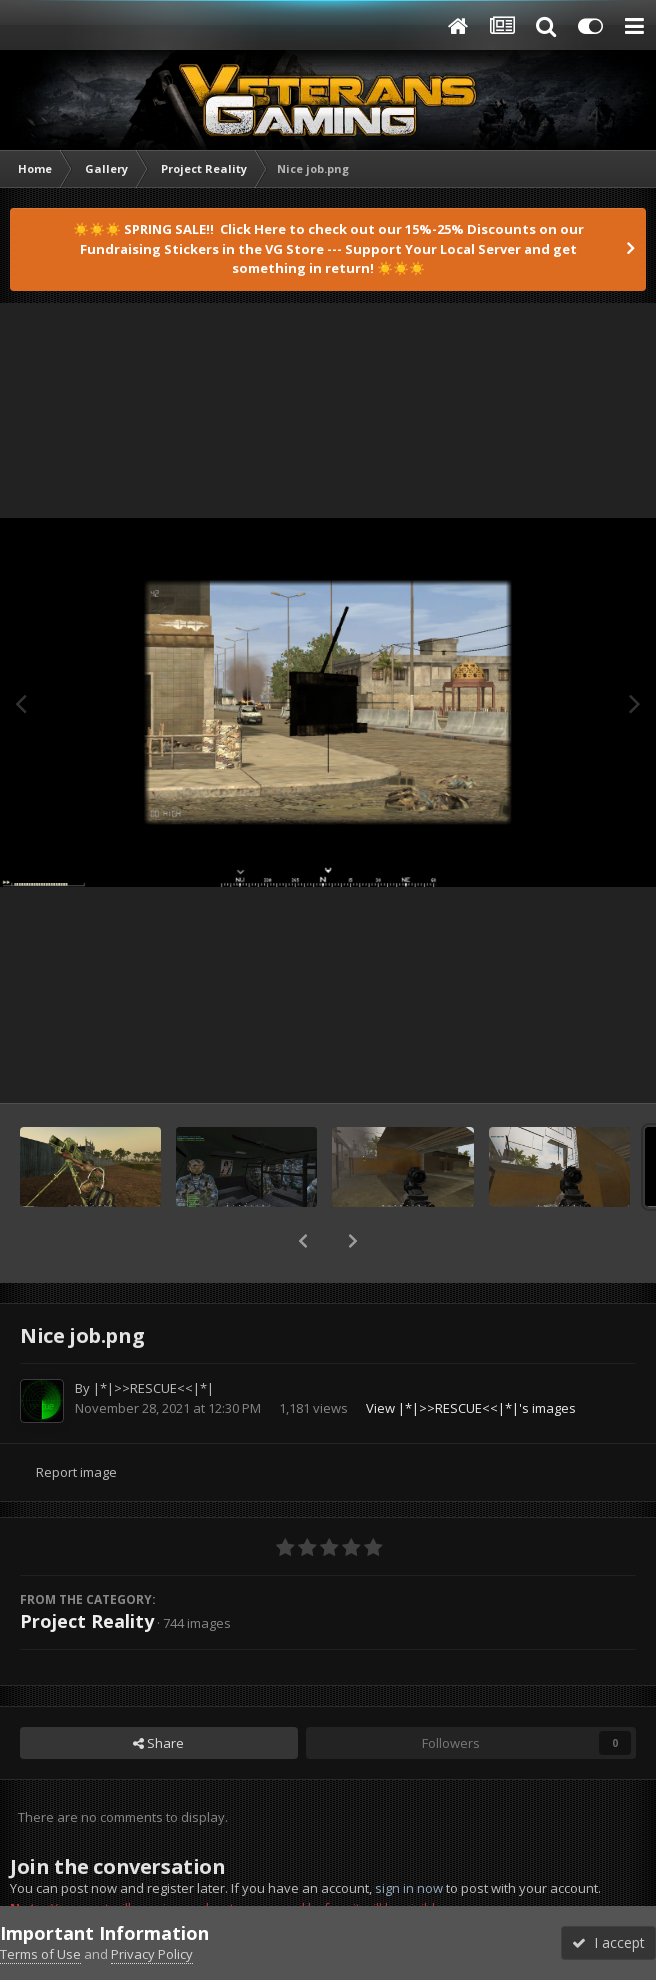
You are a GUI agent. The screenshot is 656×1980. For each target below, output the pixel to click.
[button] (303, 1241)
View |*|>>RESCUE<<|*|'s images (471, 1408)
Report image (76, 1472)
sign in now (409, 1888)
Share (158, 1743)
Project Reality (87, 1621)
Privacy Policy (152, 1954)
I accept (608, 1942)
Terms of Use (40, 1954)
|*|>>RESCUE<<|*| (153, 1388)
